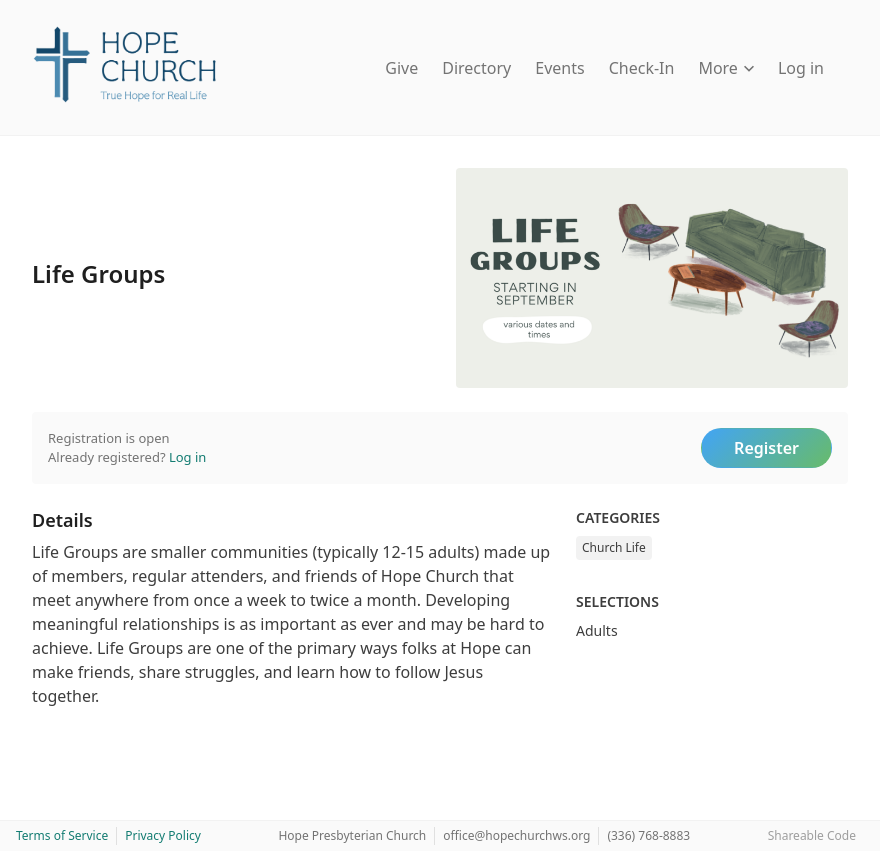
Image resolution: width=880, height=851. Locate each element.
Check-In (642, 68)
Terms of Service (62, 835)
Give (401, 68)
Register (766, 448)
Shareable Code (812, 835)
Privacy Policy (163, 835)
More (726, 68)
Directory (476, 68)
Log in (801, 68)
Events (559, 68)
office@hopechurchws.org (516, 835)
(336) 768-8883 (648, 835)
